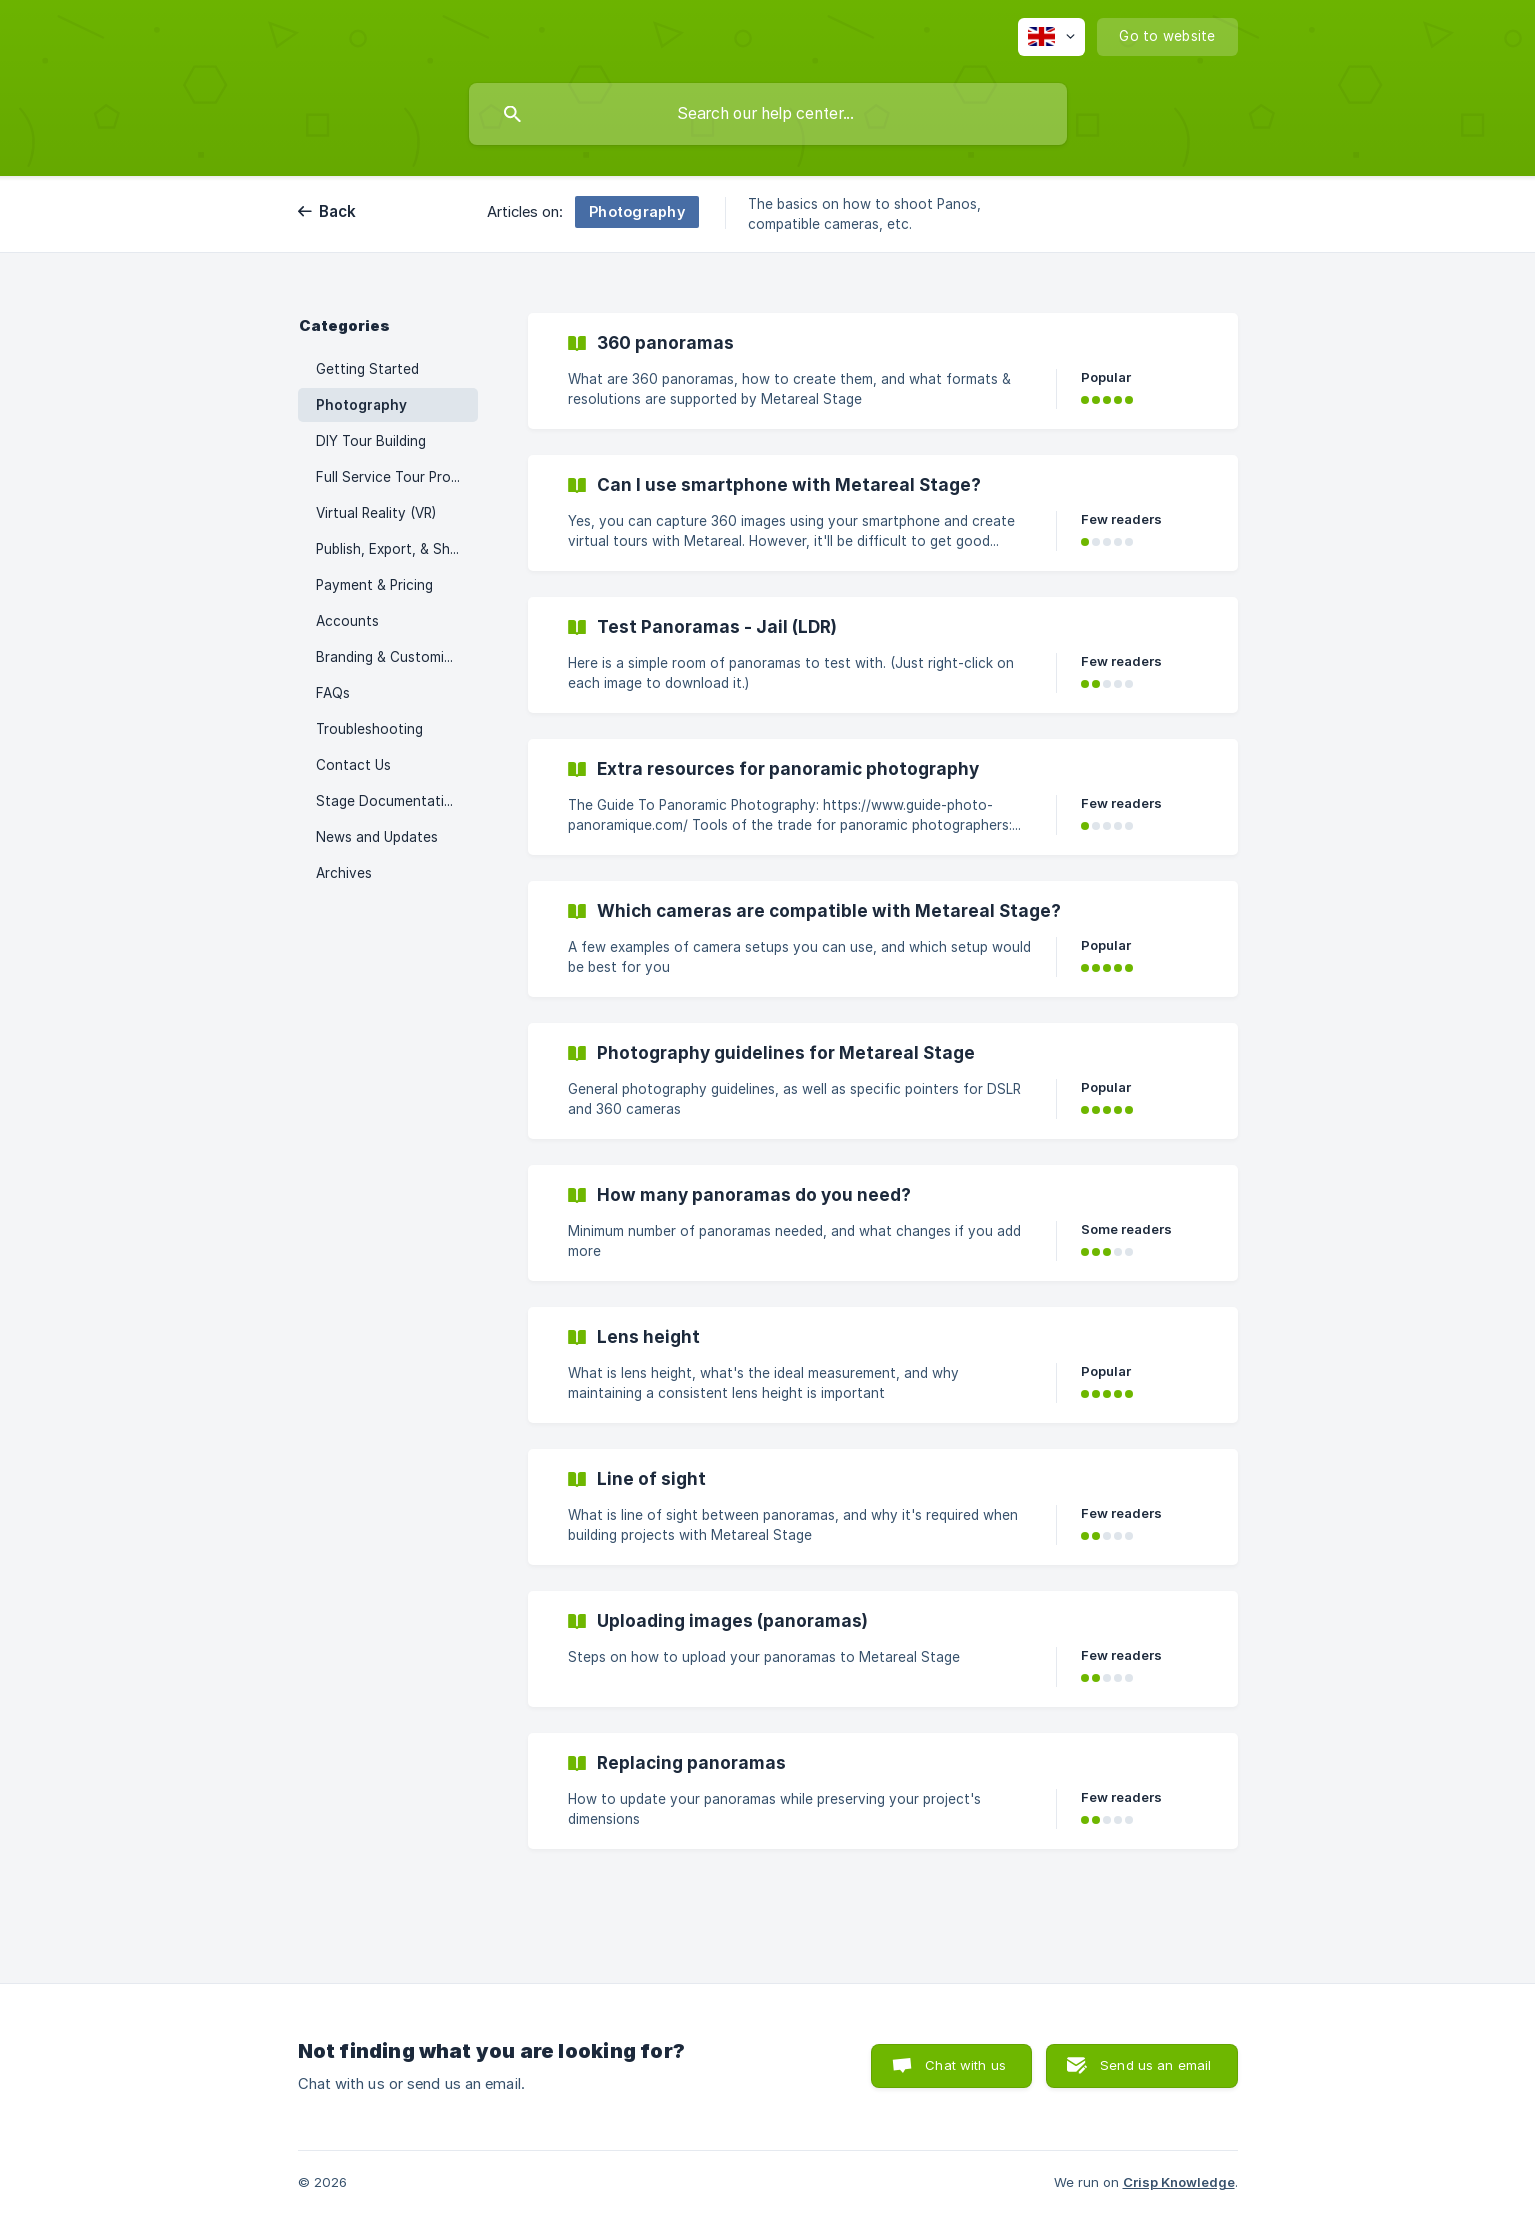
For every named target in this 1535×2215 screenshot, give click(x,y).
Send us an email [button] (1155, 2065)
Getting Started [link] (367, 369)
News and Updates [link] (377, 837)
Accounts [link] (347, 621)
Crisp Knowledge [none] (1179, 2182)
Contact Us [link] (353, 765)
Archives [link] (344, 873)
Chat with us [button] (965, 2065)
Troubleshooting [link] (369, 729)
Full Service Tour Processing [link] (397, 477)
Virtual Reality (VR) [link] (376, 513)
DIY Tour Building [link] (371, 441)
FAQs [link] (333, 693)
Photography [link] (361, 405)
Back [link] (338, 211)
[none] (1051, 37)
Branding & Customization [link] (397, 657)
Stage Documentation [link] (388, 801)
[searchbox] (768, 114)
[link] (883, 371)
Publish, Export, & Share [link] (393, 549)
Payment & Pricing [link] (374, 585)
